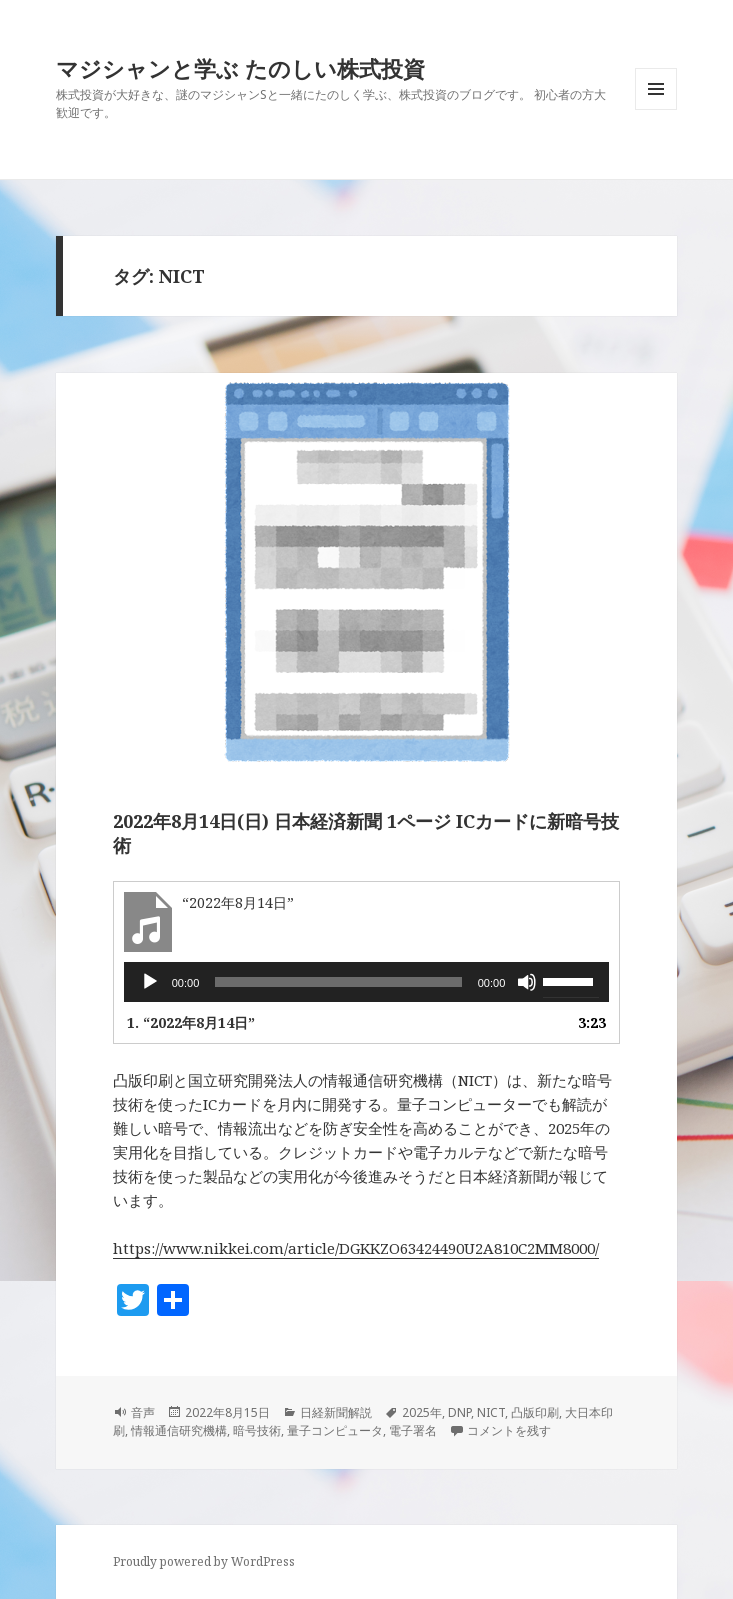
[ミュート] (527, 982)
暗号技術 (257, 1430)
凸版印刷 (535, 1412)
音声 (143, 1412)
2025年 (422, 1412)
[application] (367, 982)
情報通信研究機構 (179, 1430)
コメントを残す (509, 1430)
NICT (491, 1412)
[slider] (338, 982)
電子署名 (413, 1430)
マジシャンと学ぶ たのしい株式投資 (240, 68)
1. (191, 1022)
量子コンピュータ (335, 1430)
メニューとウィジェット (656, 109)
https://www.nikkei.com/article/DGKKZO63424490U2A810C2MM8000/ (356, 1248)
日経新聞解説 (336, 1412)
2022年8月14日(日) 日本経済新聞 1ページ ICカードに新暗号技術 (366, 833)
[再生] (150, 982)
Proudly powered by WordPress (204, 1561)
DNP (459, 1412)
